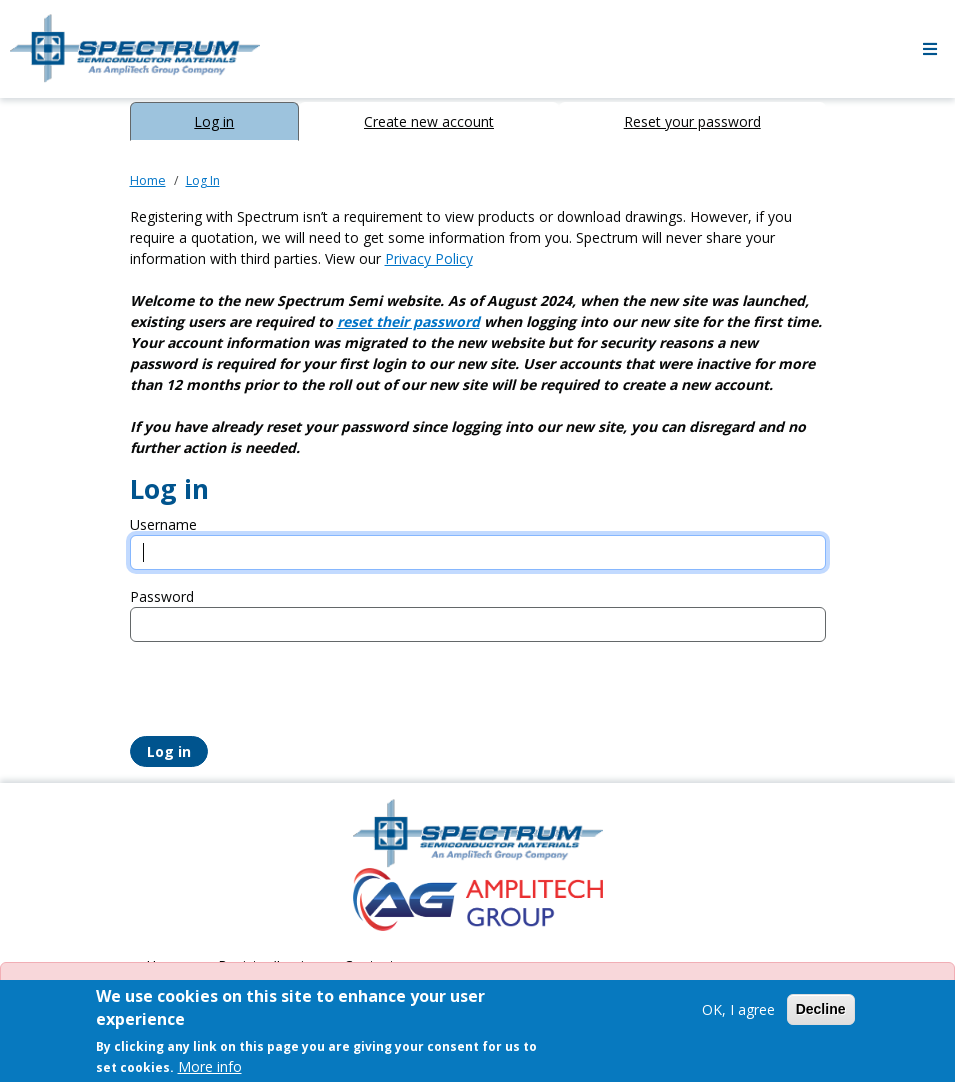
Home (148, 180)
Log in (214, 121)
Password (162, 596)
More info (210, 1066)
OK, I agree (738, 1009)
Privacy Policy (429, 258)
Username (163, 524)
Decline (821, 1009)
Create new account (429, 121)
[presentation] (282, 697)
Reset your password (692, 121)
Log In (203, 180)
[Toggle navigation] (930, 49)
